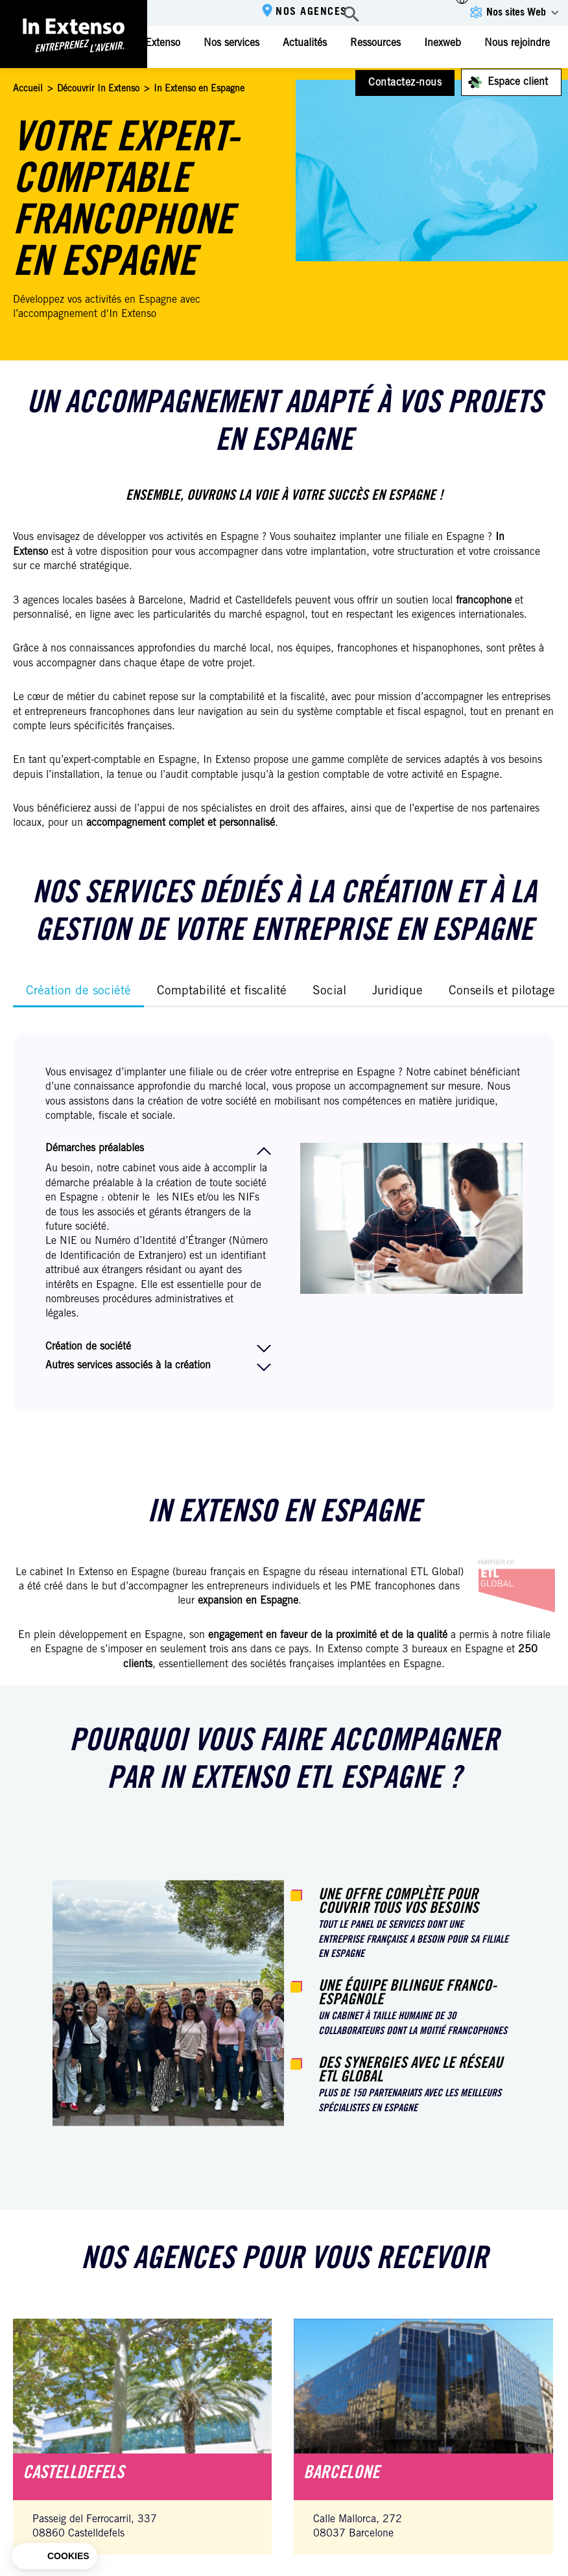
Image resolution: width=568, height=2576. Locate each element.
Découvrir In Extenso (98, 89)
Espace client (518, 82)
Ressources (375, 43)
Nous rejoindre (517, 43)
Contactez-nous (405, 83)
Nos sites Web (516, 13)
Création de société (78, 991)
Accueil (28, 89)
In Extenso (156, 43)
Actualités (305, 43)
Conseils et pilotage (502, 991)
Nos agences (312, 12)
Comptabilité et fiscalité (222, 991)
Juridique (397, 991)
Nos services (231, 43)
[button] (54, 2556)
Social (329, 991)
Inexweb (442, 43)
